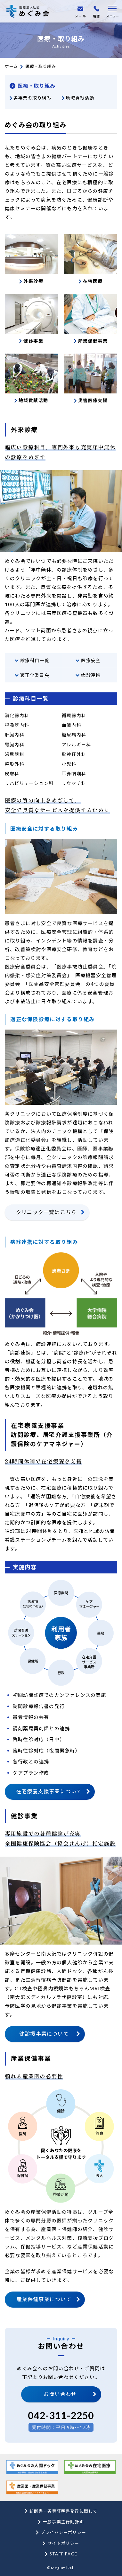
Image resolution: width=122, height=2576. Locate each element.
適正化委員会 (34, 675)
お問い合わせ (60, 2394)
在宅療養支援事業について (49, 1791)
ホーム (11, 66)
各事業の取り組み (32, 98)
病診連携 (91, 675)
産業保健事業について (44, 2299)
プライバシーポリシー (63, 2532)
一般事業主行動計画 (63, 2521)
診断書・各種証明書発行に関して (63, 2511)
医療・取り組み (36, 86)
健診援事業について (44, 2034)
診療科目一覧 (34, 660)
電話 (96, 12)
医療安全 (91, 660)
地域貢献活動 (80, 98)
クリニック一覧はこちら (46, 1212)
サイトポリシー (63, 2543)
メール (80, 12)
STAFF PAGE (63, 2553)
